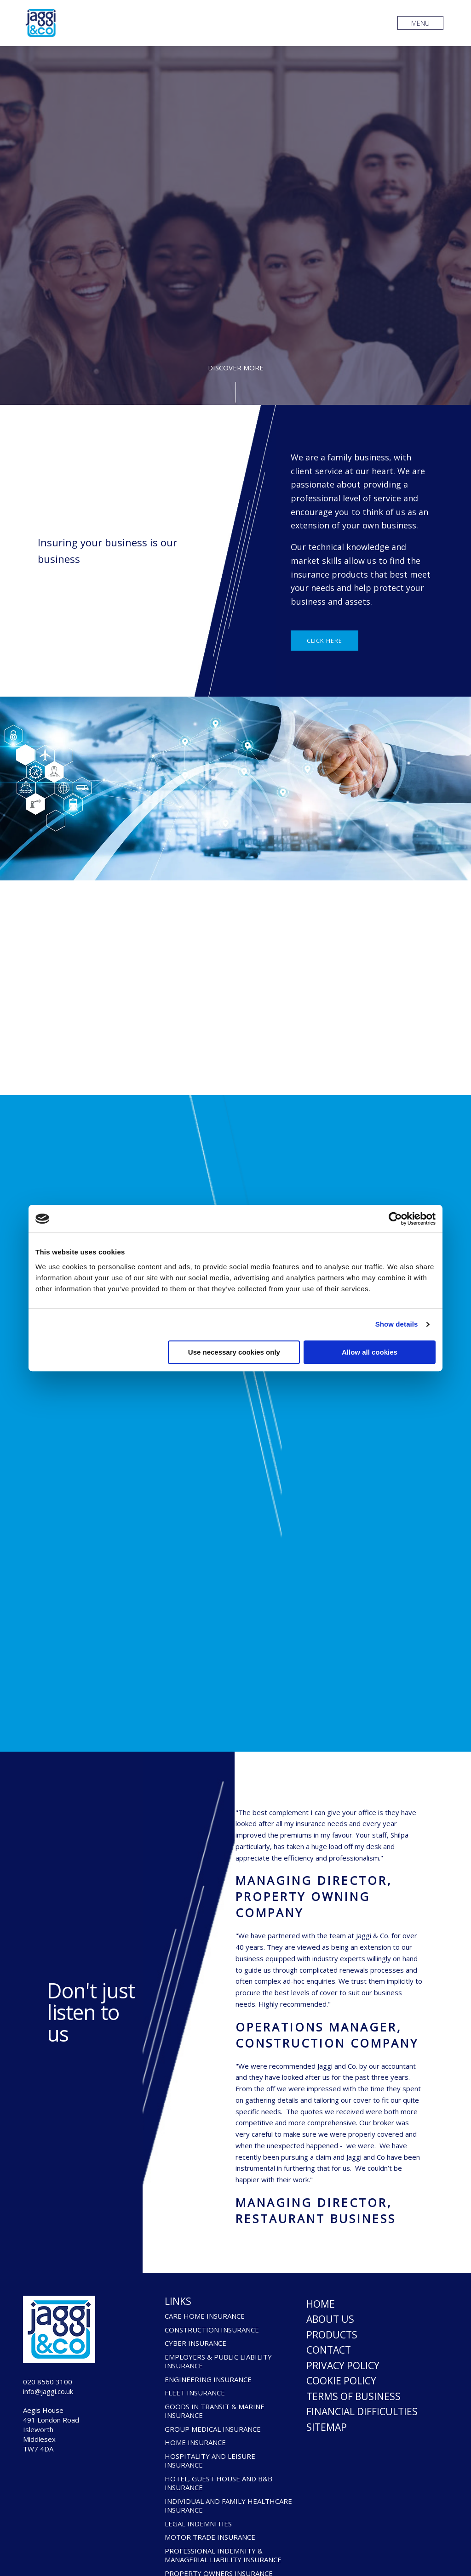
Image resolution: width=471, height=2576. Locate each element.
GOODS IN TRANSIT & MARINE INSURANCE (214, 2411)
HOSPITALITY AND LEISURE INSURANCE (210, 2461)
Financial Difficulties (362, 2411)
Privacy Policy (342, 2365)
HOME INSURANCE (195, 2442)
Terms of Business (353, 2396)
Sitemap (326, 2427)
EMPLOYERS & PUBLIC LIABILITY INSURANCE (218, 2362)
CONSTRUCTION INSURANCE (212, 2330)
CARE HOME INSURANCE (205, 2316)
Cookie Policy (341, 2380)
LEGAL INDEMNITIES (198, 2523)
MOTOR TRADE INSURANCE (210, 2537)
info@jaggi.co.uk (48, 2391)
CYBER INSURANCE (195, 2343)
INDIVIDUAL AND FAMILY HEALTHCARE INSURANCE (228, 2506)
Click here (324, 640)
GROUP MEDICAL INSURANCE (213, 2429)
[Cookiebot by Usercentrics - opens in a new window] (395, 1219)
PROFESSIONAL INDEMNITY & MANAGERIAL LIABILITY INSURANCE (223, 2556)
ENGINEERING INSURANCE (208, 2379)
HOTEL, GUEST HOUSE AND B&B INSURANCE (218, 2483)
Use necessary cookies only (234, 1352)
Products (331, 2334)
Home (320, 2304)
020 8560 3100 (47, 2381)
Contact (328, 2349)
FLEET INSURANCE (195, 2393)
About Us (330, 2319)
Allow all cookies (369, 1352)
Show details (396, 1324)
